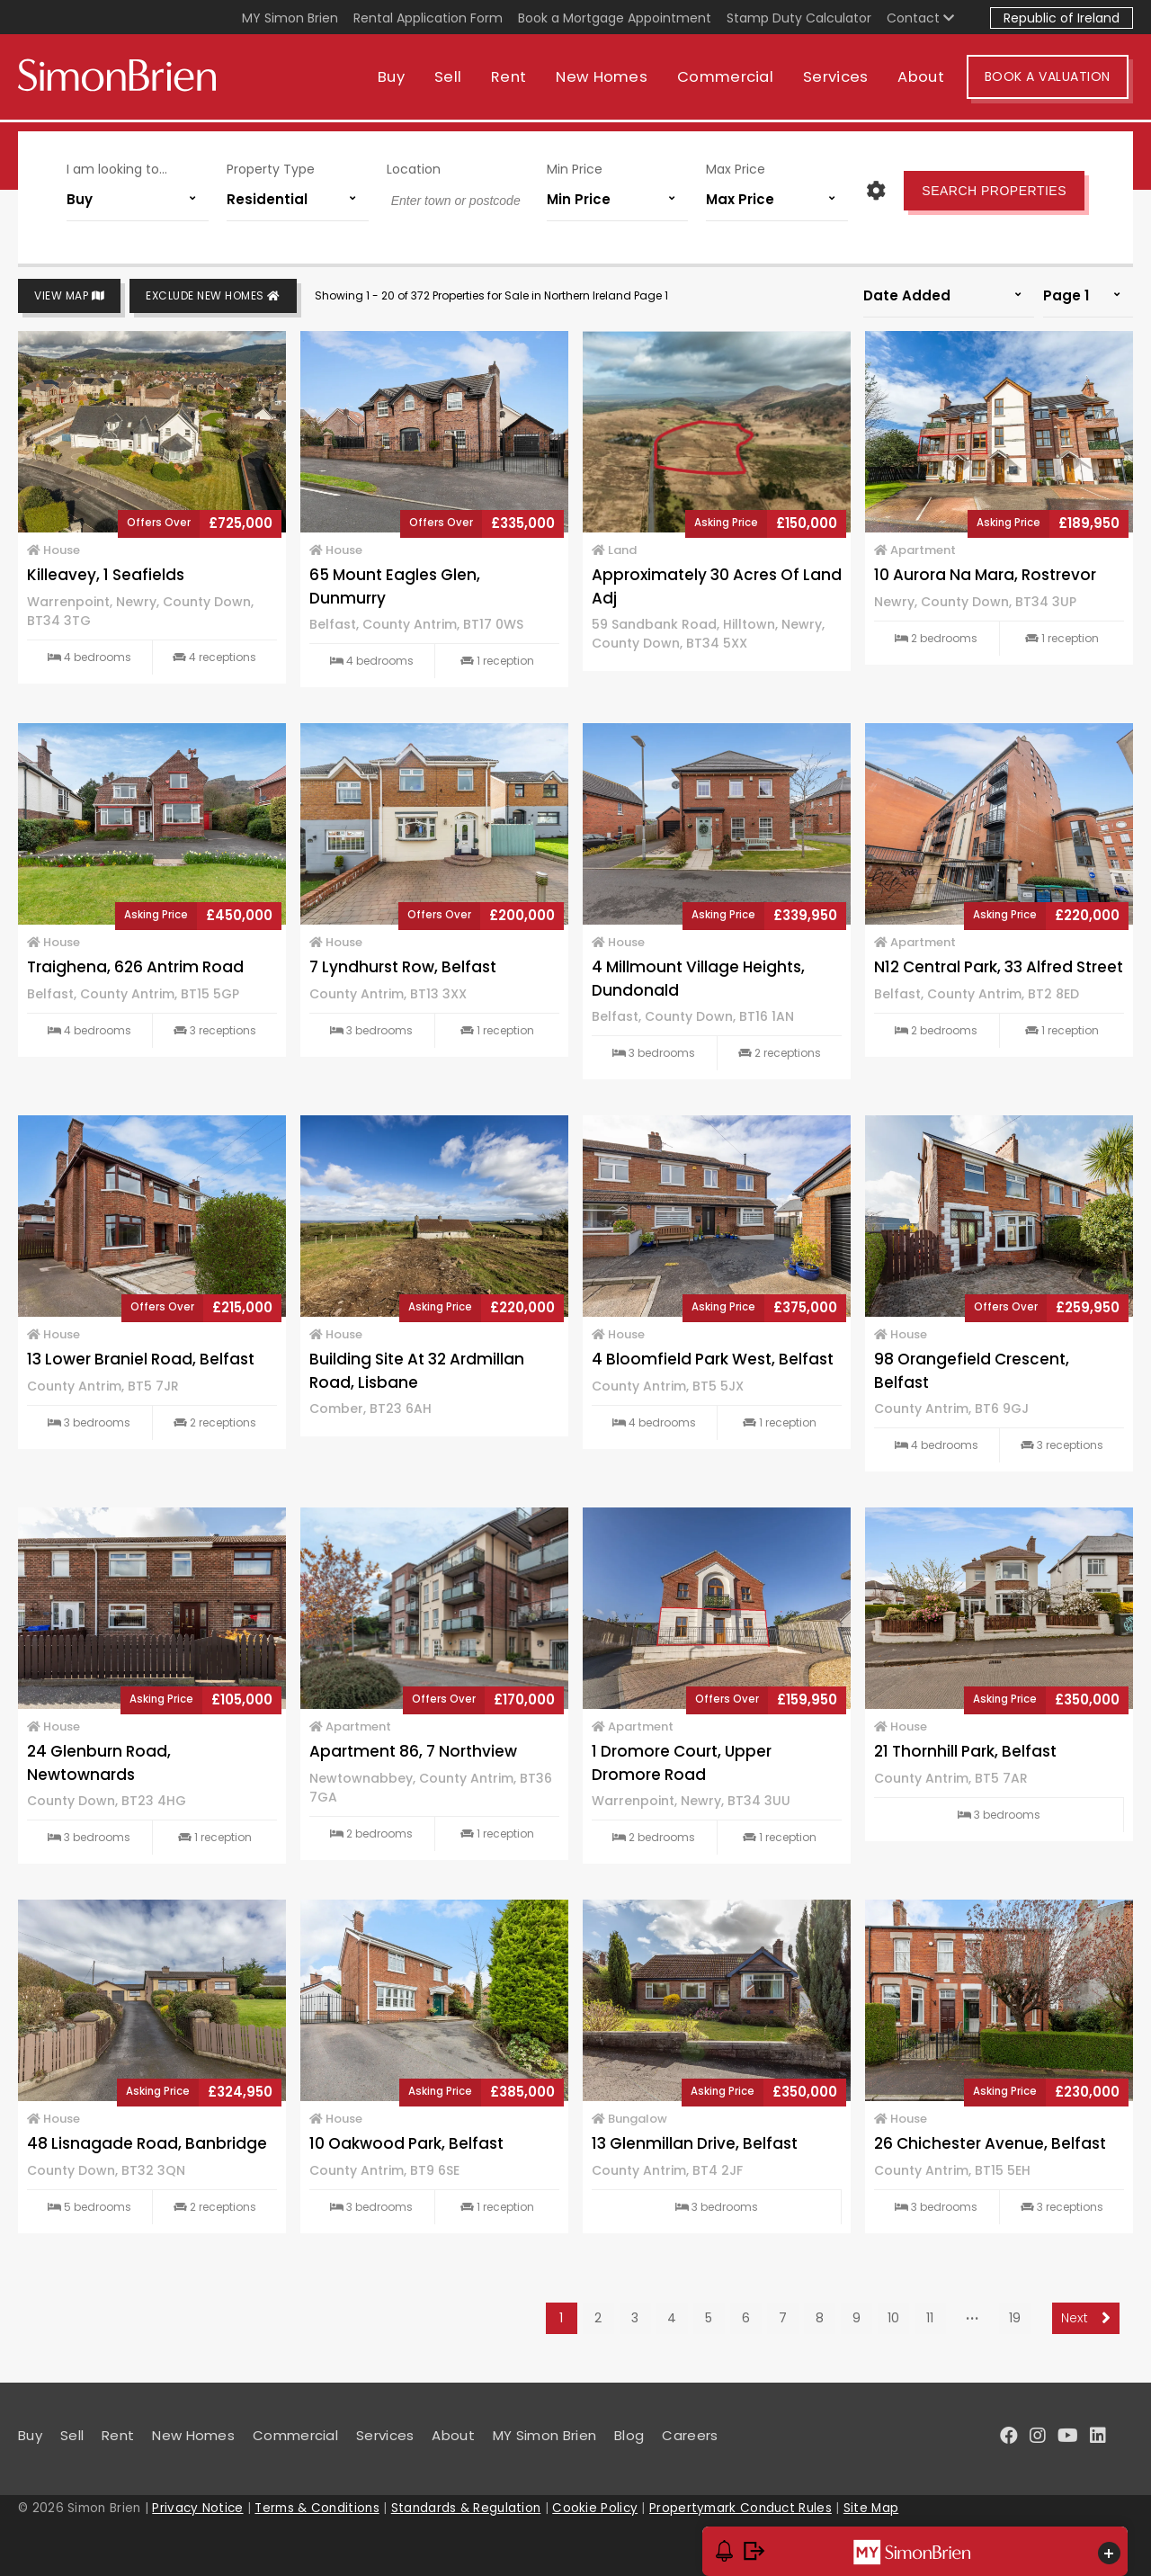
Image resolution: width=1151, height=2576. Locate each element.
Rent (513, 78)
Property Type (271, 169)
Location (414, 169)
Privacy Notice (197, 2508)
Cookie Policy (595, 2508)
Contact (920, 18)
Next (1086, 2318)
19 (1015, 2318)
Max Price (735, 169)
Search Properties (994, 190)
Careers (690, 2435)
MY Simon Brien (290, 18)
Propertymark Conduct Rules (740, 2508)
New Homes (606, 78)
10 (893, 2318)
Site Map (870, 2508)
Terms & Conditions (316, 2508)
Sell (452, 78)
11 (929, 2318)
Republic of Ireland (1062, 18)
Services (839, 78)
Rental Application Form (428, 18)
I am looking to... (117, 169)
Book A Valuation (1052, 79)
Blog (629, 2435)
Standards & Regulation (466, 2508)
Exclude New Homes (213, 296)
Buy (395, 78)
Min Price (574, 169)
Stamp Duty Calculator (799, 18)
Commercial (730, 78)
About (926, 78)
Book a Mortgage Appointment (614, 18)
